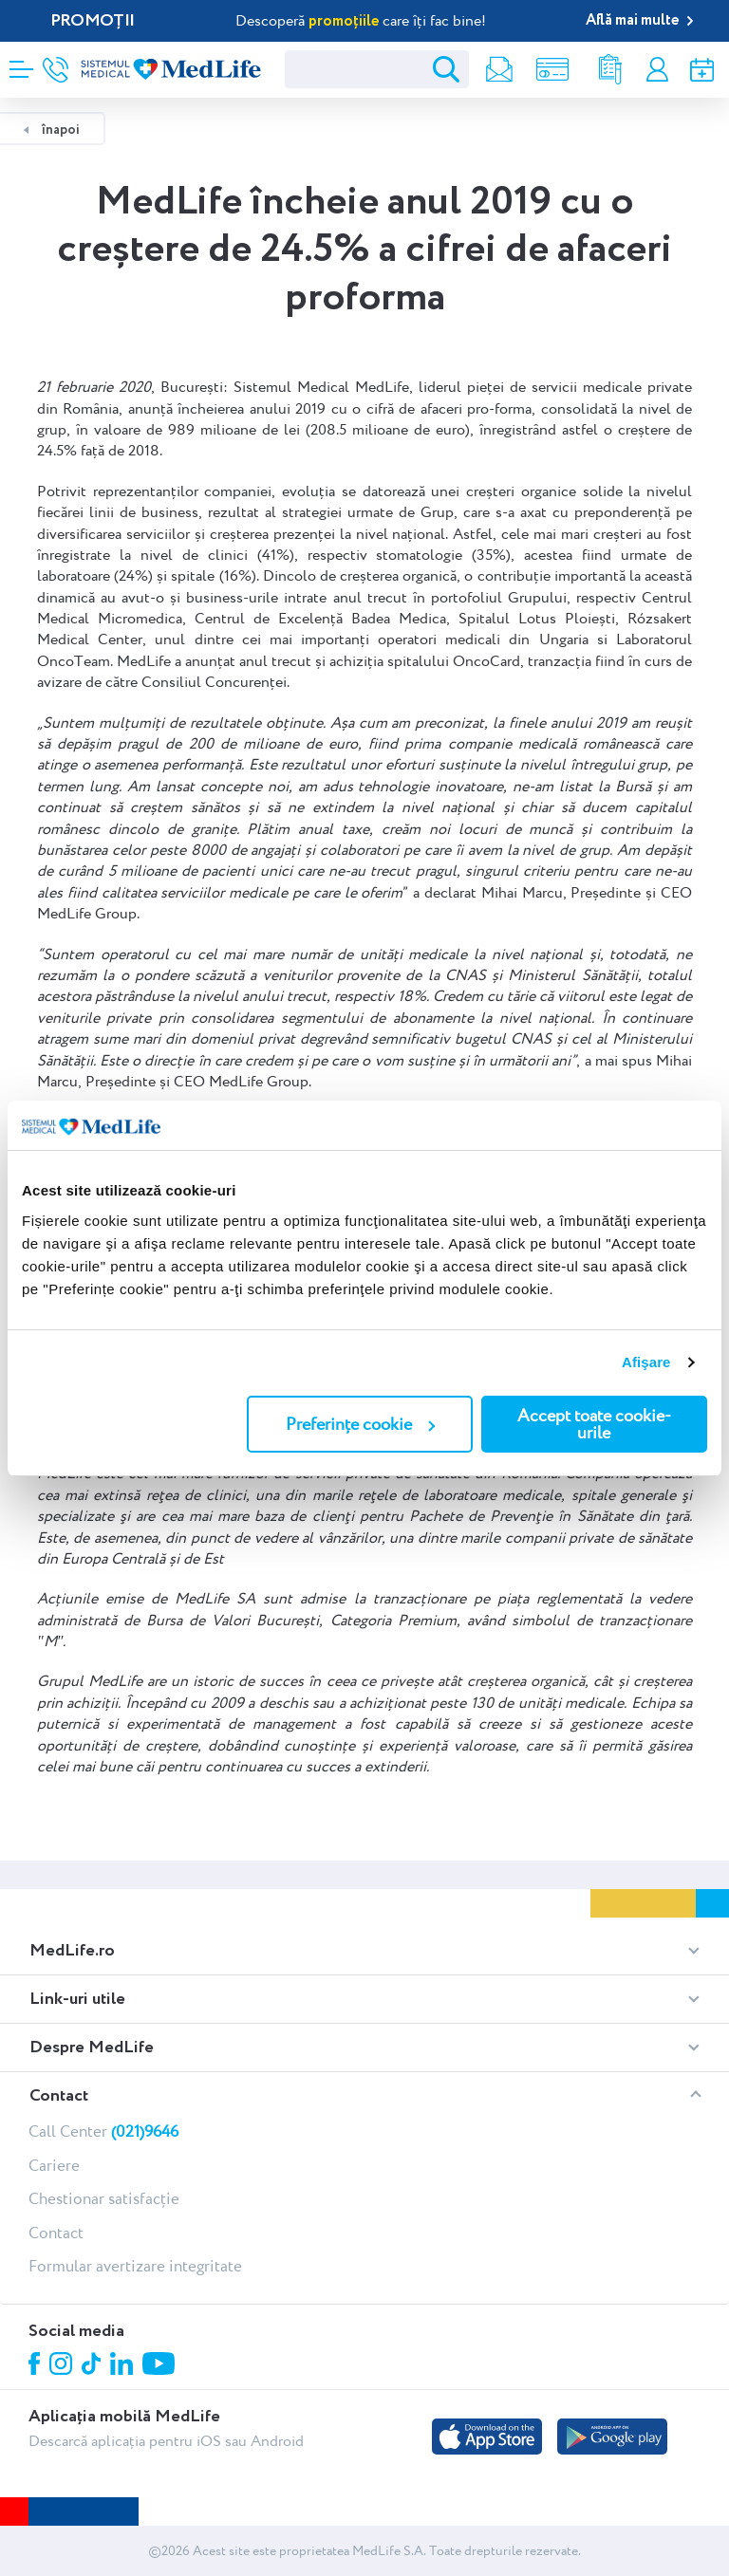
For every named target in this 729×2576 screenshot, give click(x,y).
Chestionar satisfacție (103, 2198)
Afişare (646, 1362)
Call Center (103, 2131)
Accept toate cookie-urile (594, 1423)
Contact (56, 2232)
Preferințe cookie (360, 1424)
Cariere (54, 2165)
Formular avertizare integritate (135, 2265)
